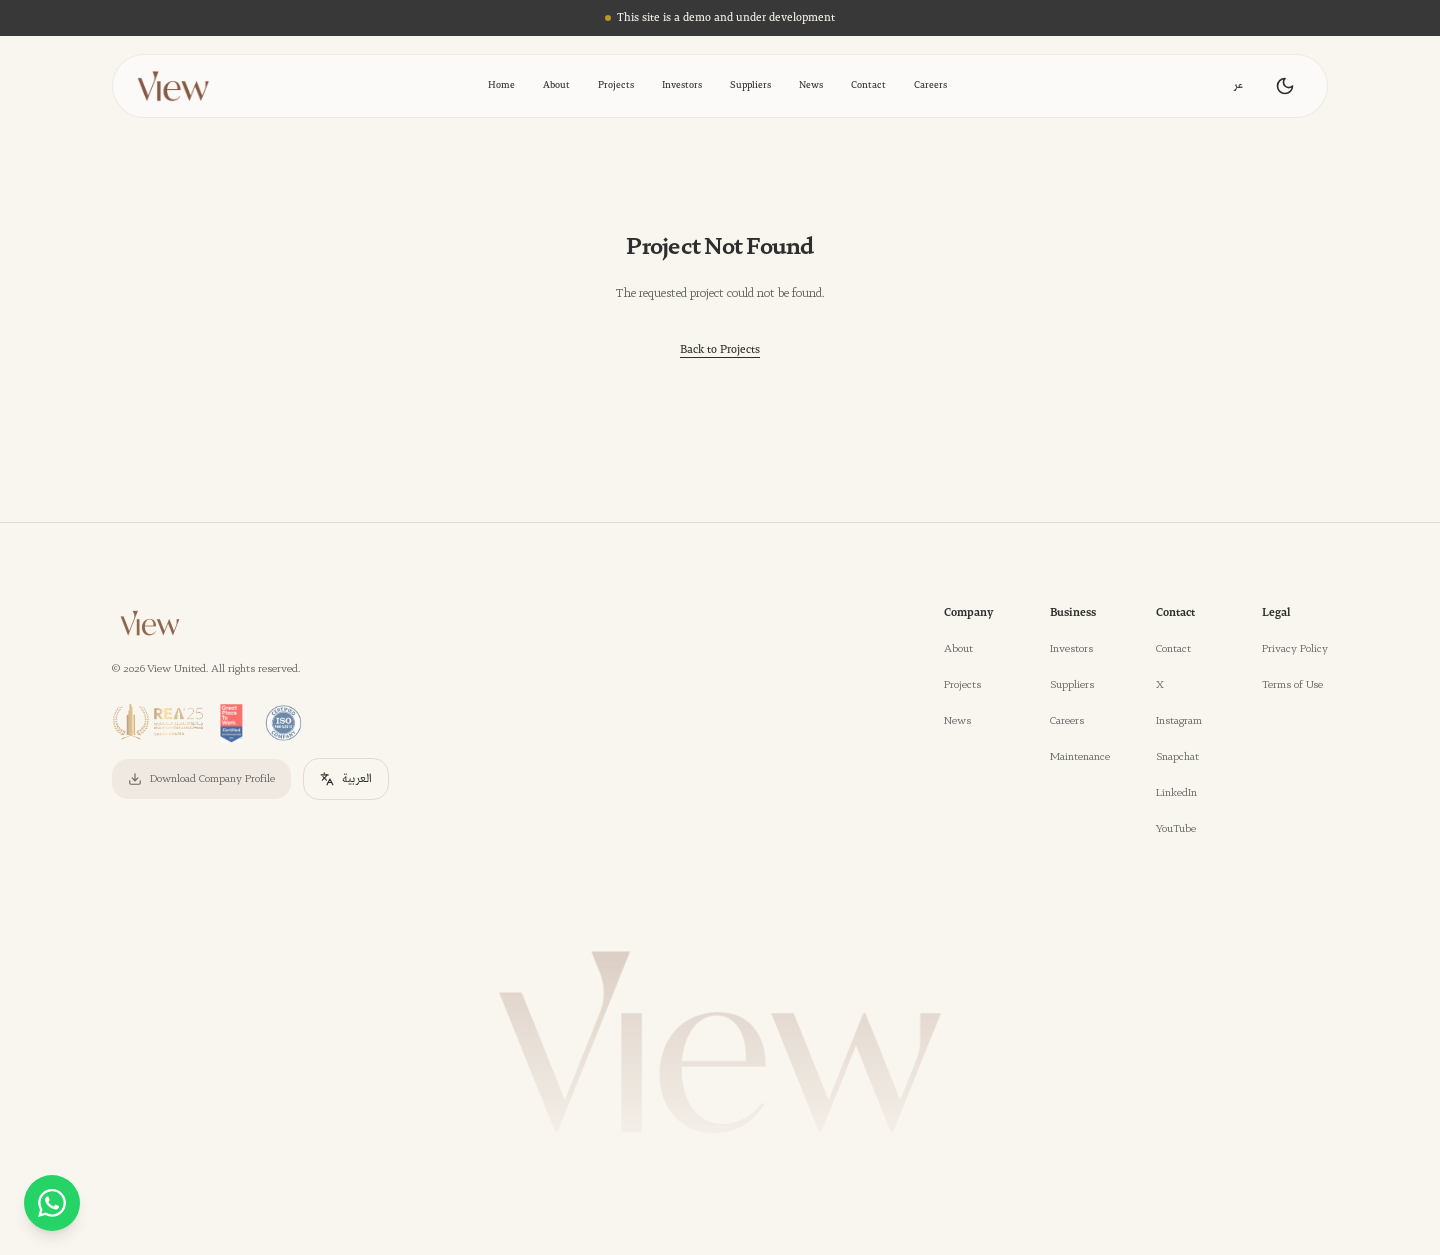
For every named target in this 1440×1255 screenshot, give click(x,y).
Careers (930, 86)
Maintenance (1080, 757)
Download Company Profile (201, 779)
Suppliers (750, 86)
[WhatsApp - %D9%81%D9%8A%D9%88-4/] (52, 1203)
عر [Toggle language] (1238, 86)
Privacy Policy (1295, 649)
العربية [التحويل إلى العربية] (346, 779)
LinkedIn (1176, 793)
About (556, 86)
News (811, 86)
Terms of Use (1292, 685)
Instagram (1179, 721)
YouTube (1176, 829)
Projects (616, 86)
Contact (868, 86)
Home (501, 86)
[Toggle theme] (1285, 86)
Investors (682, 86)
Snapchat (1177, 757)
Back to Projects (720, 350)
